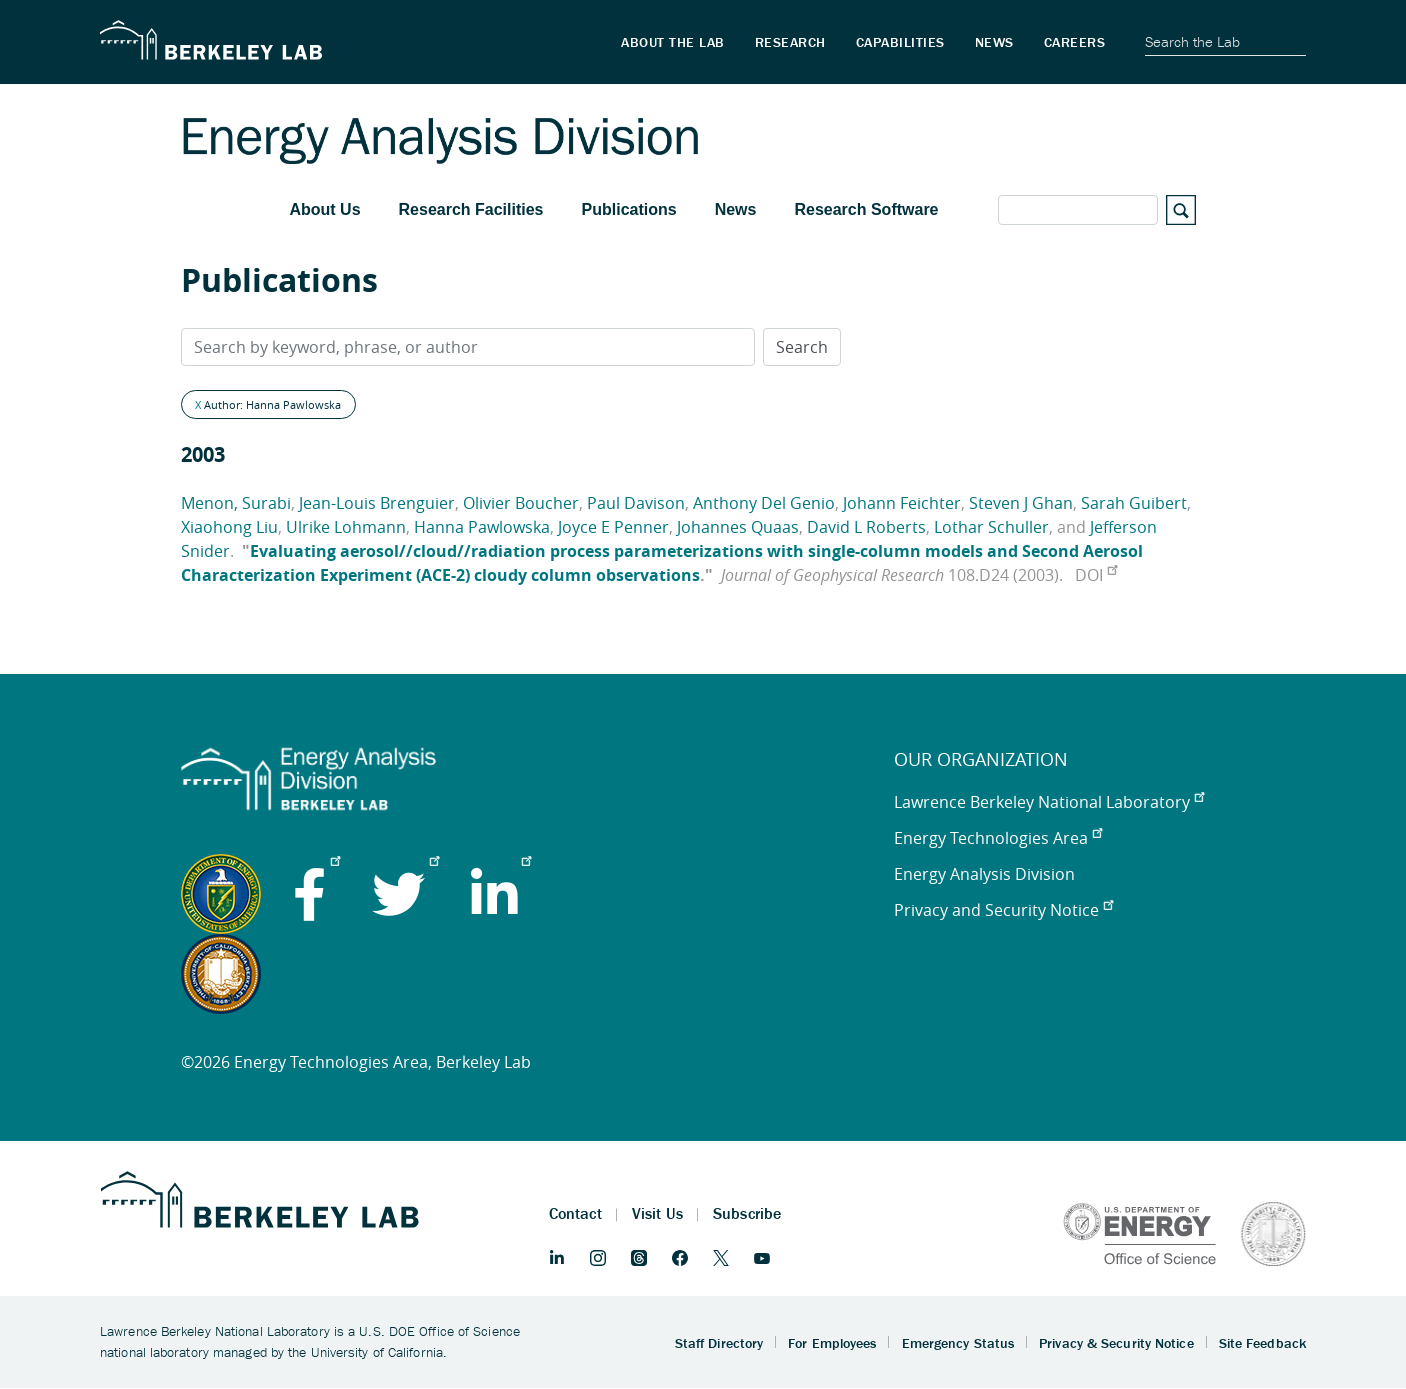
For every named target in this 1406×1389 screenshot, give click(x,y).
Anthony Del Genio (764, 503)
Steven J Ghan (1021, 503)
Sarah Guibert (1134, 503)
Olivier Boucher (521, 503)
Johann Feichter (902, 503)
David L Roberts (866, 527)
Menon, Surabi (236, 503)
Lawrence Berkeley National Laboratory (1049, 802)
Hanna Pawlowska (482, 527)
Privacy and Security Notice (1003, 910)
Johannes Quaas (738, 527)
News (736, 209)
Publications (629, 209)
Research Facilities (471, 209)
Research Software (866, 209)
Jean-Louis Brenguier (377, 503)
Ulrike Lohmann (346, 527)
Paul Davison (636, 503)
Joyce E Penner (613, 527)
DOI (1096, 575)
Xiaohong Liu (229, 527)
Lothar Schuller (991, 527)
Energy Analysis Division (984, 874)
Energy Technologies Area (998, 838)
